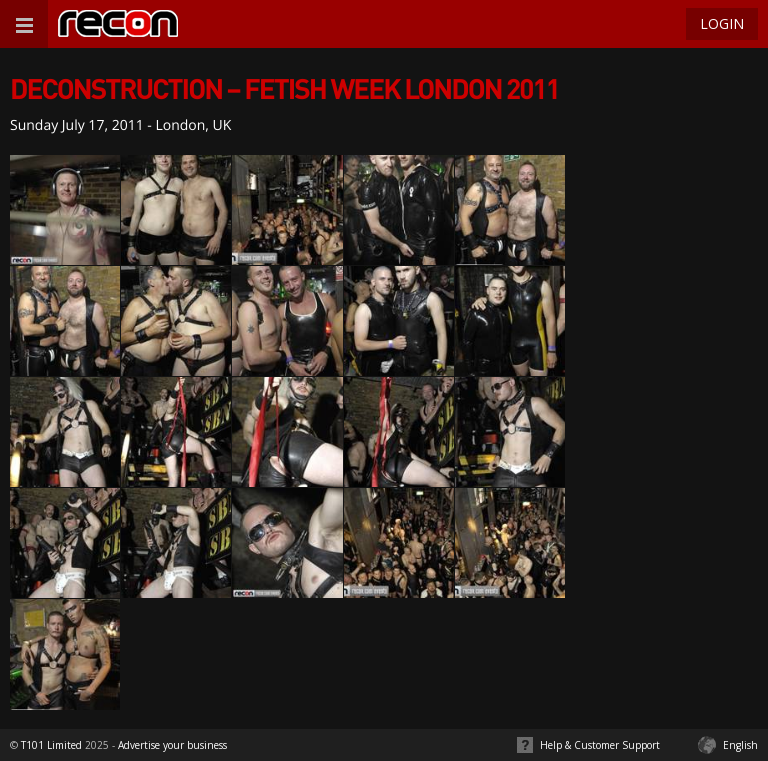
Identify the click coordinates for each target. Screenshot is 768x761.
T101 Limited (51, 745)
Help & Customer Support (600, 745)
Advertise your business (172, 745)
